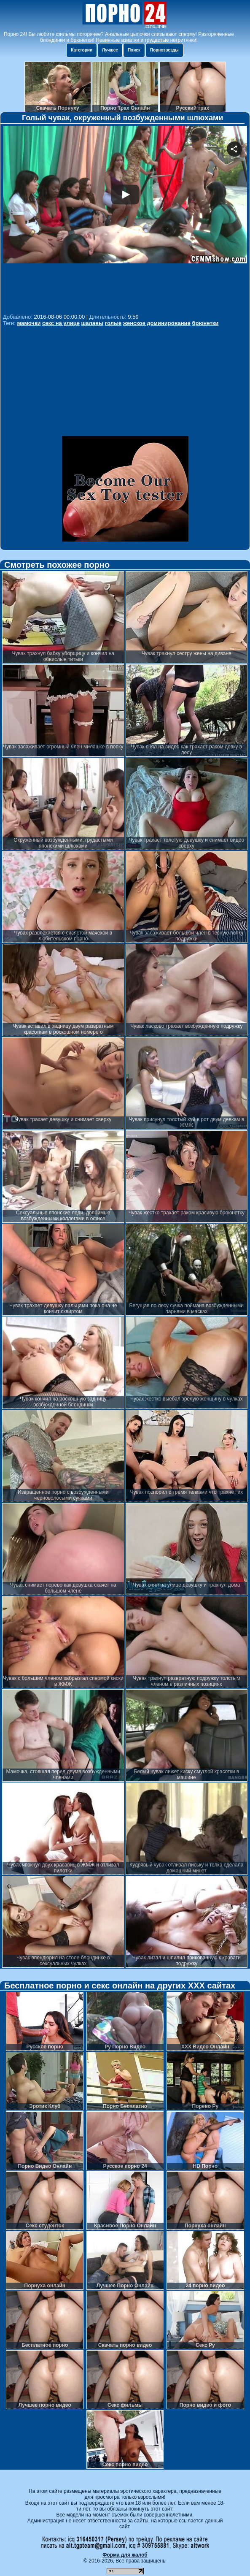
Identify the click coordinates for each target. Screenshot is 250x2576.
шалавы (92, 323)
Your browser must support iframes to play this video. (125, 218)
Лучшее (110, 50)
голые (113, 323)
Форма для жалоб (125, 2555)
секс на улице (61, 323)
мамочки (29, 323)
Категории (81, 50)
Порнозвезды (164, 50)
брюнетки (205, 323)
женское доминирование (157, 323)
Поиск (134, 50)
